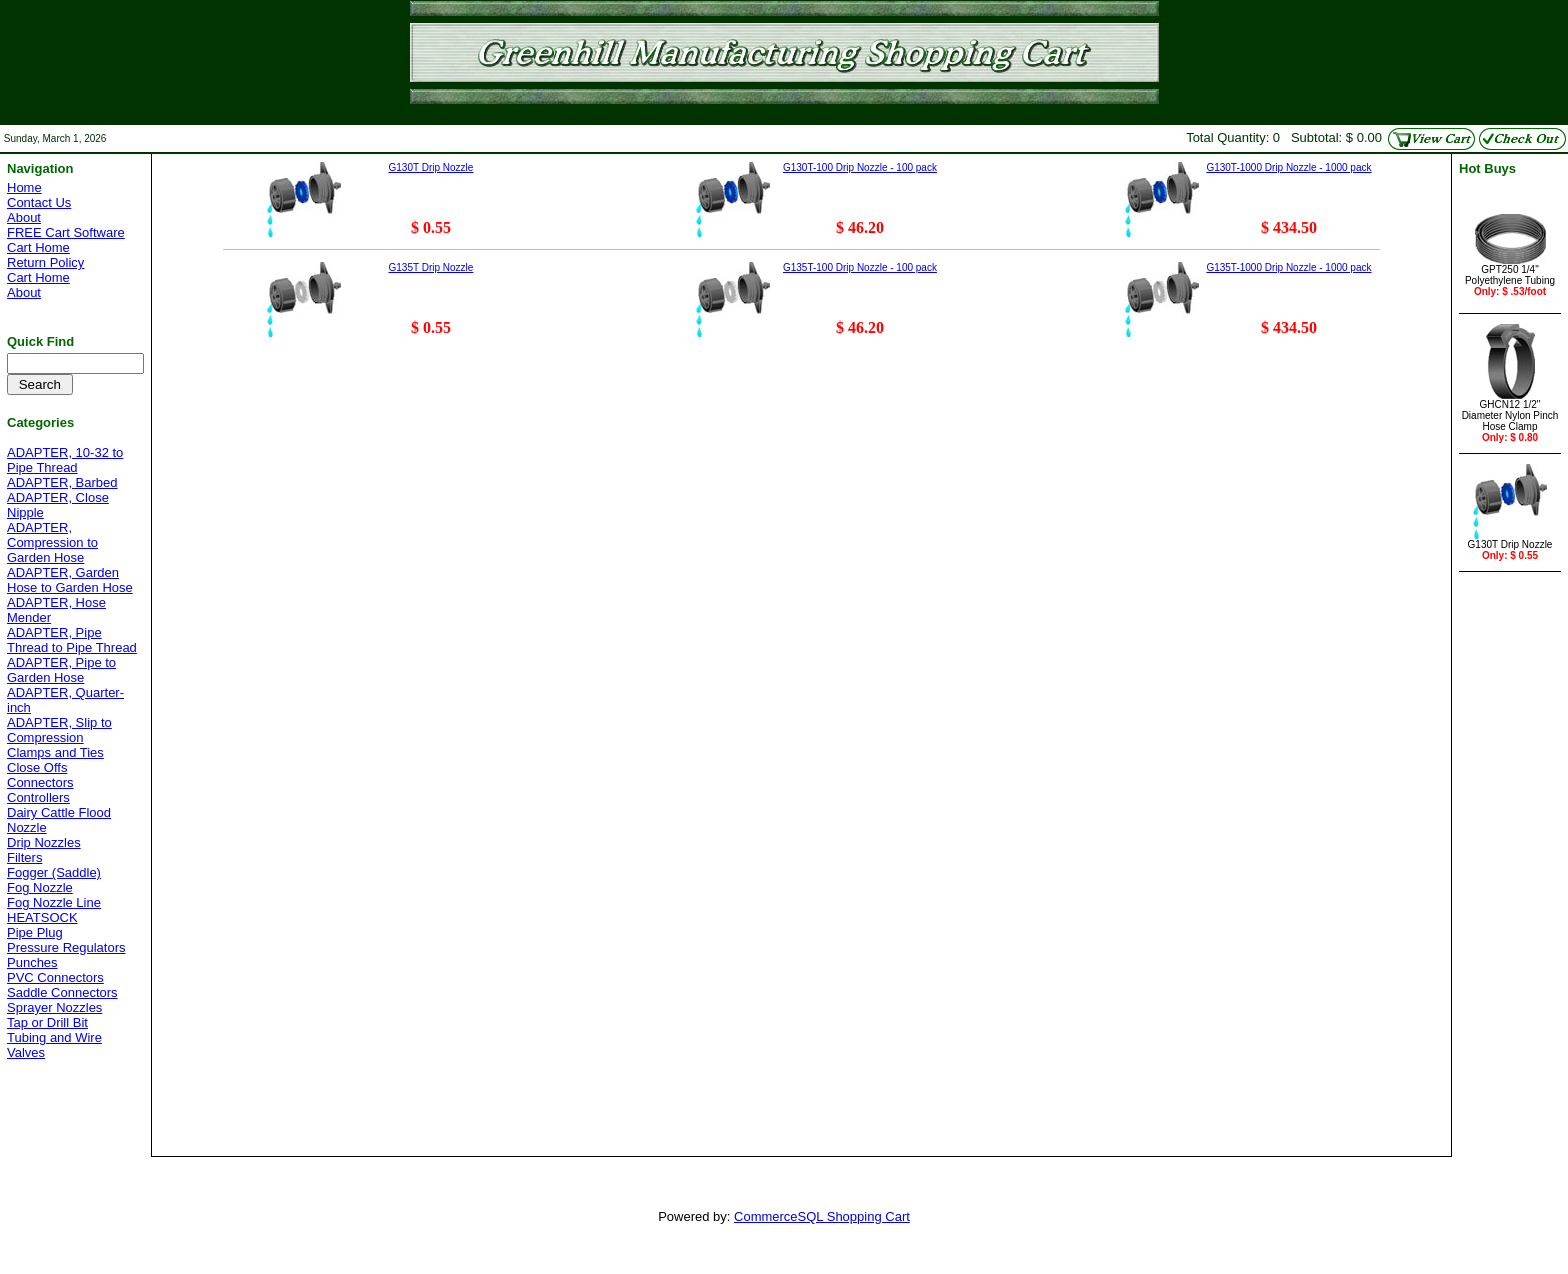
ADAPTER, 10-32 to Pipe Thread (65, 460)
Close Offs (37, 767)
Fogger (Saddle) (54, 872)
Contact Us (39, 202)
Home (24, 187)
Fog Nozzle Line (54, 902)
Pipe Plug (35, 932)
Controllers (38, 797)
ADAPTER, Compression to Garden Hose (52, 542)
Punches (32, 962)
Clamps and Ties (55, 752)
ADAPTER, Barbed (62, 482)
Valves (26, 1052)
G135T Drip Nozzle (431, 267)
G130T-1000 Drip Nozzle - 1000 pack (1288, 167)
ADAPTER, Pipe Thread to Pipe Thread (72, 640)
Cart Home (38, 247)
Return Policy (45, 262)
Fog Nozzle (40, 887)
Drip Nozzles (44, 842)
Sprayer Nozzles (54, 1007)
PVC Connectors (55, 977)
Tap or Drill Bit (47, 1022)
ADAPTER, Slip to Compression (59, 730)
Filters (24, 857)
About (24, 217)
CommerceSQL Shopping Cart (822, 1216)
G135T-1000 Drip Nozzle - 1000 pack (1288, 267)
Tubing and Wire (54, 1037)
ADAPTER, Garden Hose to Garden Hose (70, 580)
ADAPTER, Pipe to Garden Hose (61, 670)
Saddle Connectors (62, 992)
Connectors (40, 782)
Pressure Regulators (66, 947)
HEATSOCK (42, 917)
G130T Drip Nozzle (431, 167)
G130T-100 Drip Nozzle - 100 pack (860, 167)
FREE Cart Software (66, 232)
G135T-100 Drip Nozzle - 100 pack (860, 267)
